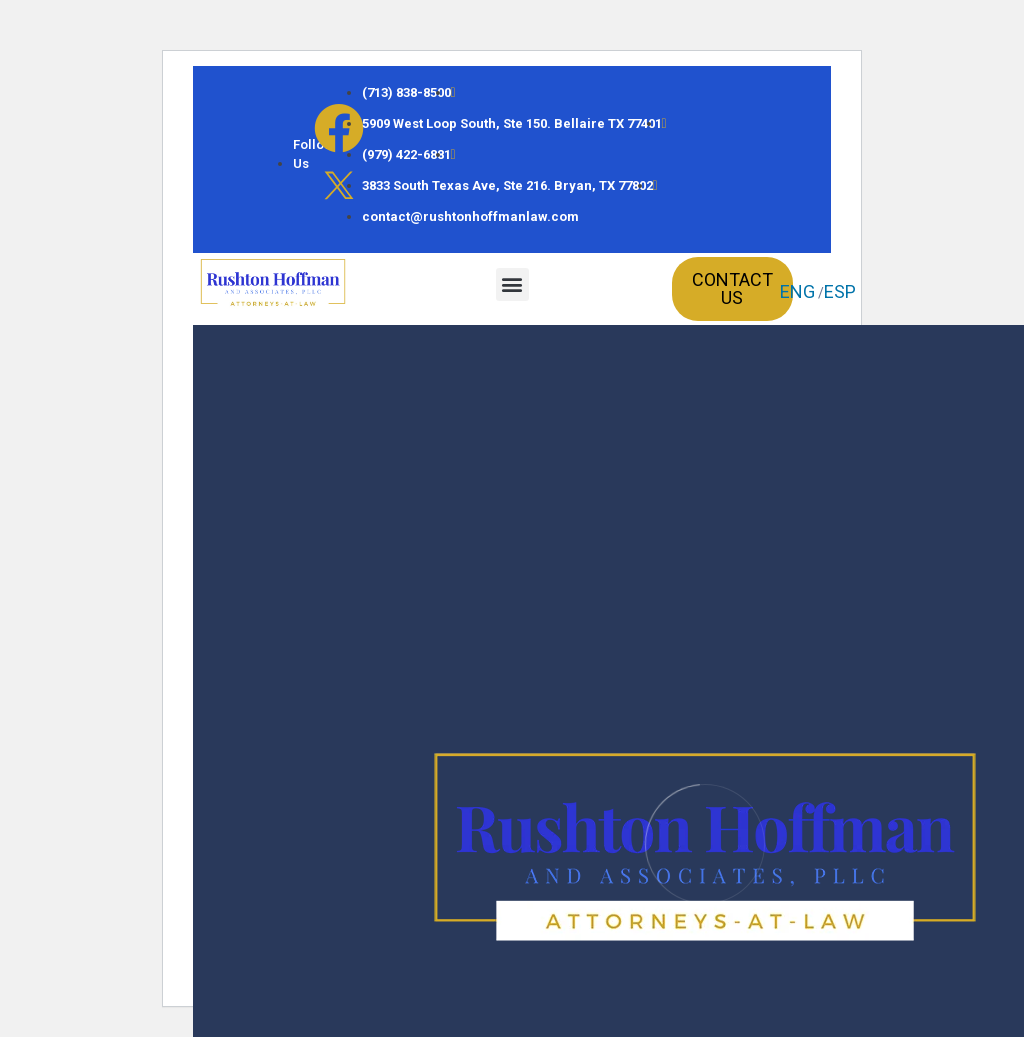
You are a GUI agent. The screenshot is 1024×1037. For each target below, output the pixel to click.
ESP (840, 291)
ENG (797, 291)
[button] (512, 284)
